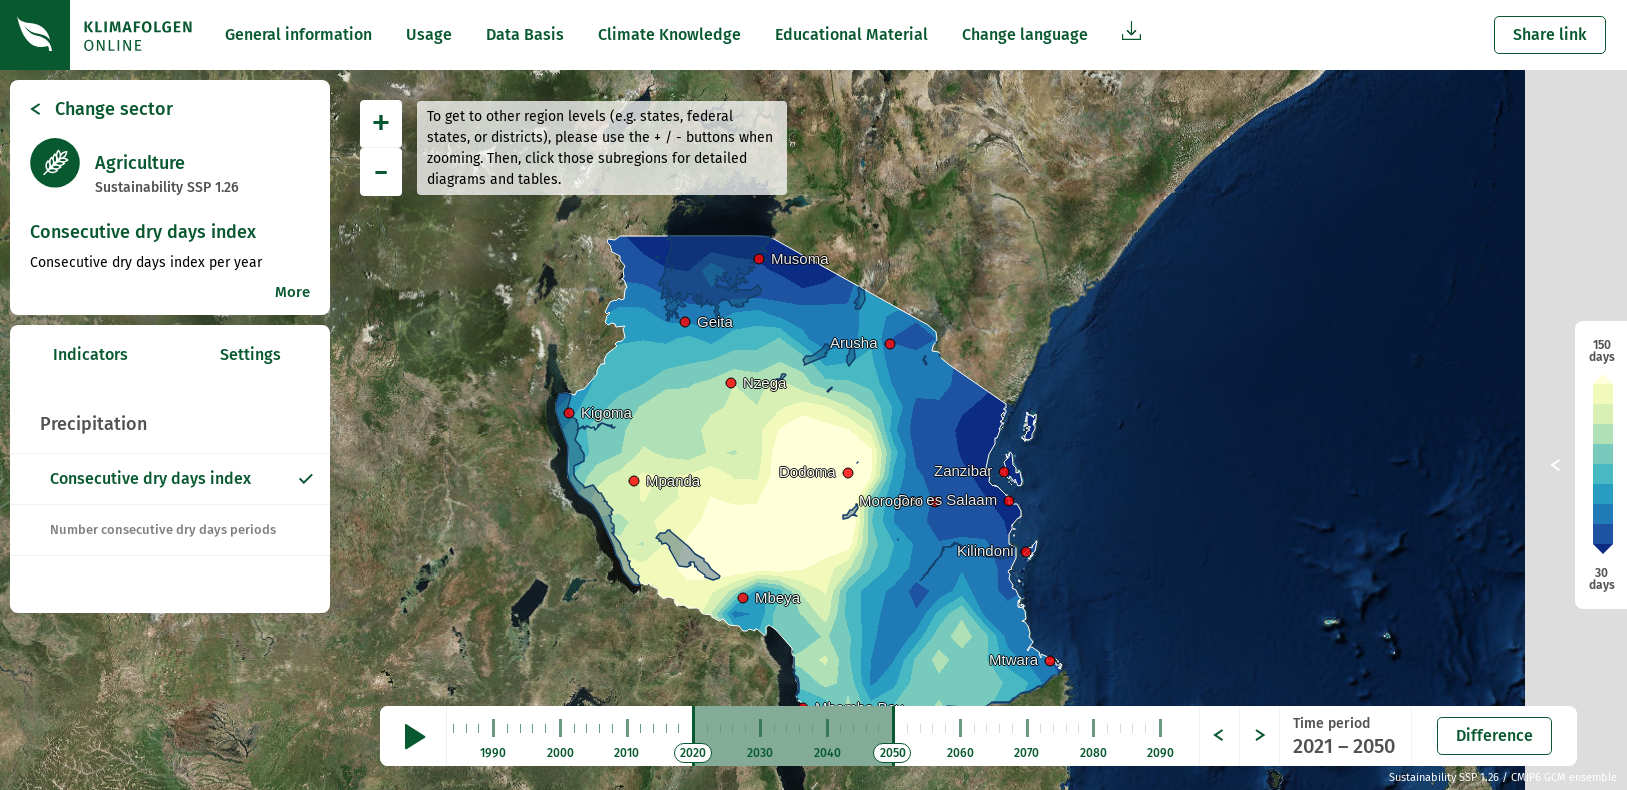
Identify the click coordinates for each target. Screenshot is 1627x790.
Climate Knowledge (669, 34)
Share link (1550, 34)
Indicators (90, 354)
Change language (1025, 34)
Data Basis (525, 34)
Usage (429, 34)
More (292, 292)
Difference (1494, 735)
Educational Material (851, 34)
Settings (250, 354)
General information (298, 34)
